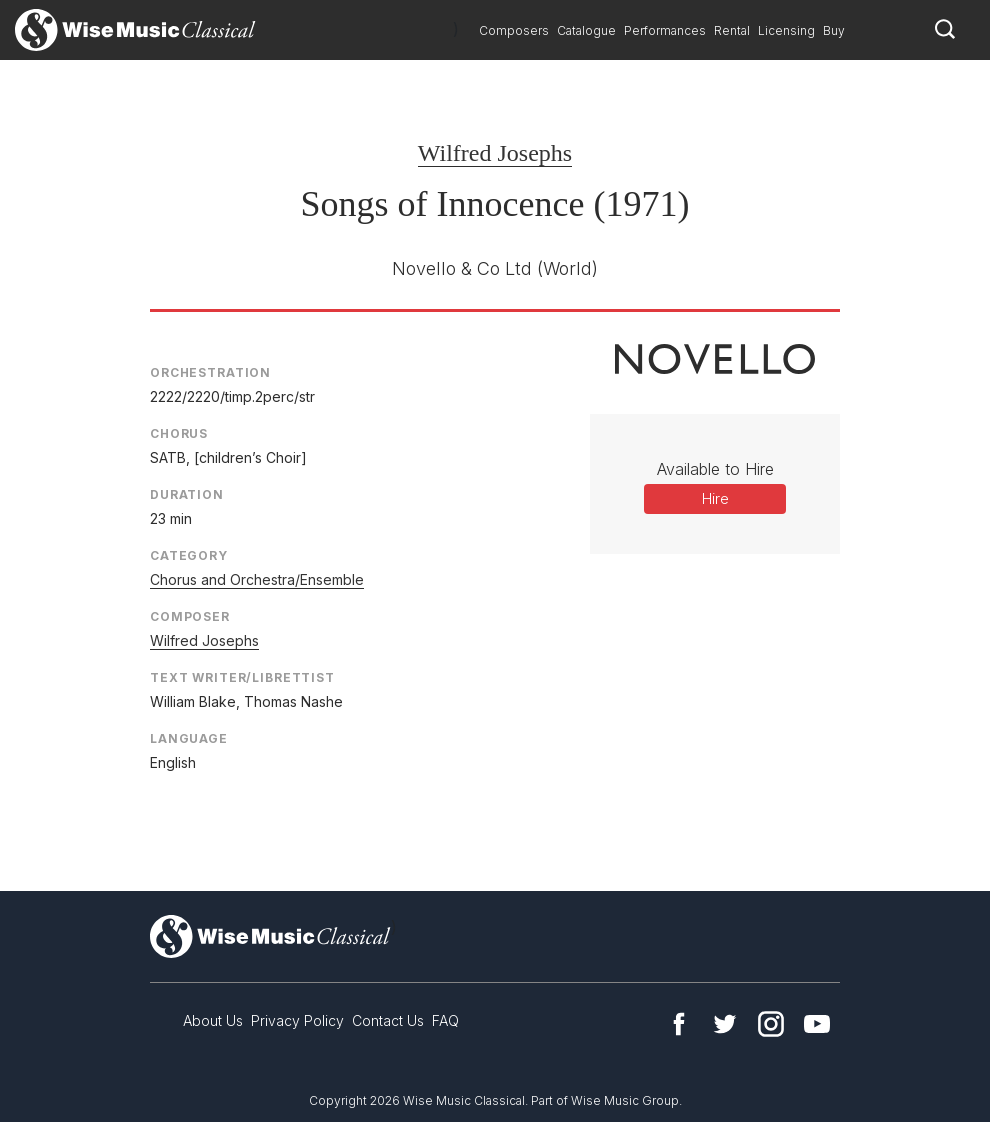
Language (189, 738)
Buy (834, 30)
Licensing (786, 30)
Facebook (679, 1024)
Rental (732, 30)
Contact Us (388, 1020)
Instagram (771, 1024)
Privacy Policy (297, 1020)
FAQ (445, 1020)
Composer (190, 616)
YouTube (817, 1024)
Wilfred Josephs (495, 153)
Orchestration (210, 372)
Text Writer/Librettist (242, 677)
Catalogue (586, 30)
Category (189, 555)
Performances (665, 30)
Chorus (179, 433)
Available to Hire (715, 469)
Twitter (725, 1024)
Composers (514, 30)
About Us (213, 1020)
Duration (187, 494)
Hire (715, 498)
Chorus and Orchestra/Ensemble (257, 579)
